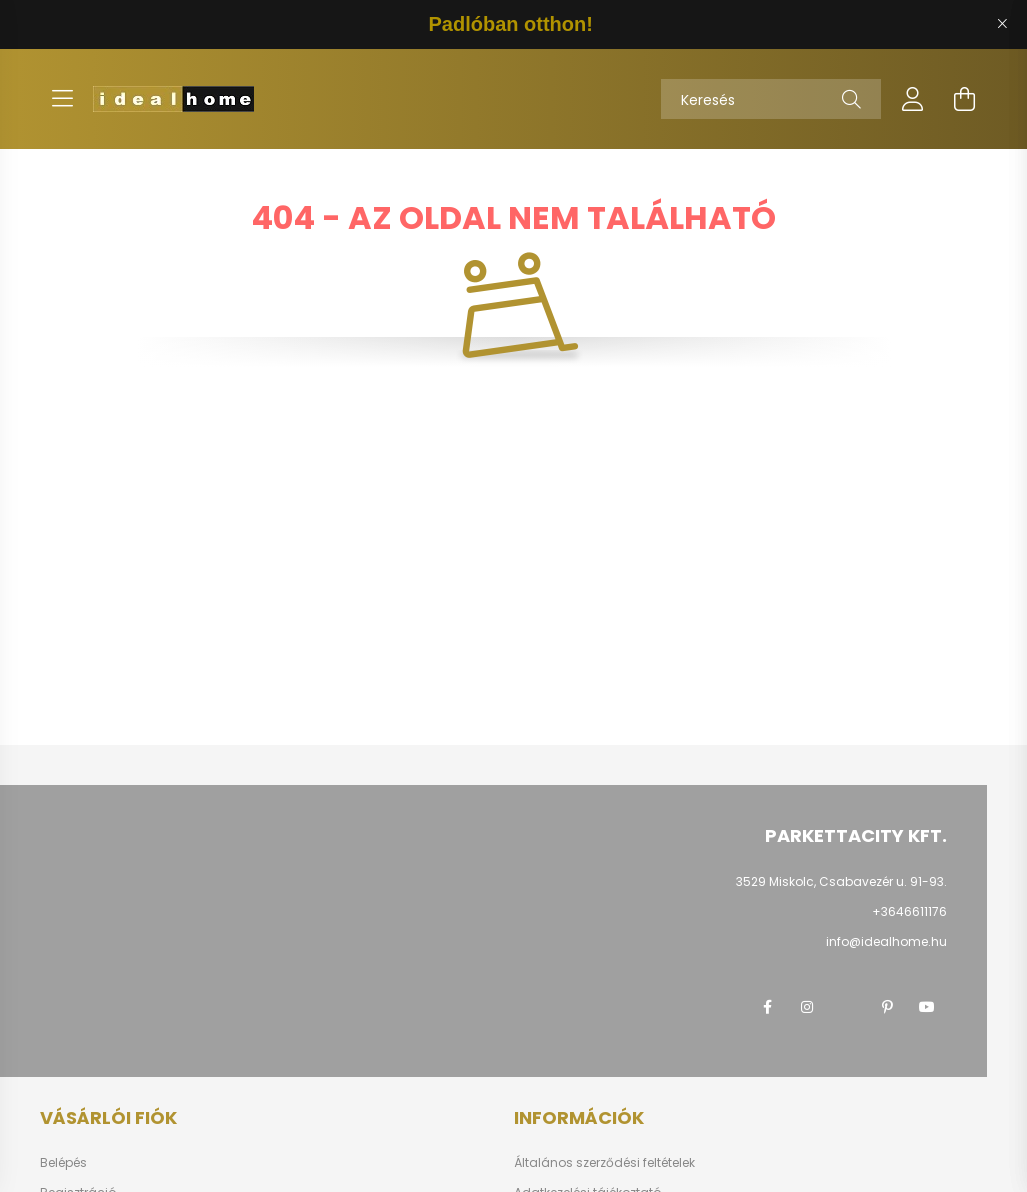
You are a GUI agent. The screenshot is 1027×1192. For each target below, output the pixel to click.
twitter (847, 1007)
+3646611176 (909, 911)
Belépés (63, 1163)
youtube (927, 1007)
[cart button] (965, 99)
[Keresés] (771, 99)
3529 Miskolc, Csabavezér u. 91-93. (841, 881)
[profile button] (913, 99)
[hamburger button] (63, 99)
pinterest (887, 1007)
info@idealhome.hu (886, 941)
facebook (767, 1007)
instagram (807, 1007)
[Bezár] (1002, 24)
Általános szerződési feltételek (604, 1163)
